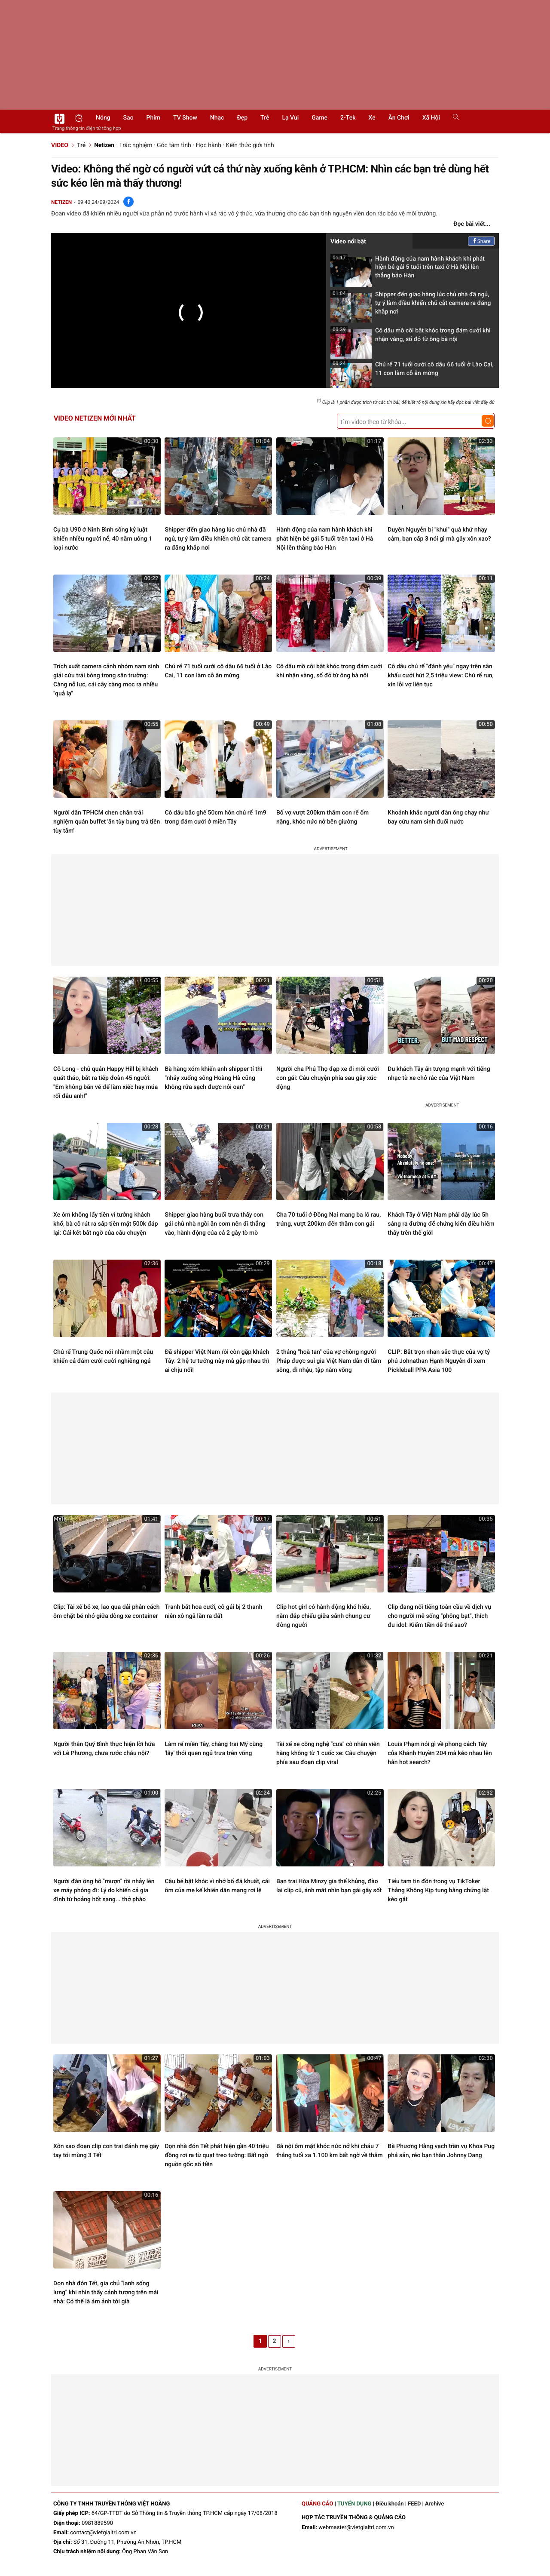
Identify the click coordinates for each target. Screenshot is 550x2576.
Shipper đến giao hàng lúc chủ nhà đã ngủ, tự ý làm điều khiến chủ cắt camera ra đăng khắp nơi (410, 305)
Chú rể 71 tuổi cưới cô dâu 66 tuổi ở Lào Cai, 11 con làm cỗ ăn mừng (412, 371)
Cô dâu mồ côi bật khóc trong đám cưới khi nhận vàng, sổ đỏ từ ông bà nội (410, 337)
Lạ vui (290, 117)
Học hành (208, 145)
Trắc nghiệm (135, 145)
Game (319, 117)
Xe (371, 117)
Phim (153, 117)
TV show (185, 117)
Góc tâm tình (174, 145)
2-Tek (347, 117)
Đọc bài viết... (471, 224)
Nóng (103, 117)
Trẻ (264, 117)
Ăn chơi (398, 117)
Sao (128, 117)
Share (481, 241)
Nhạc (217, 117)
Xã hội (431, 117)
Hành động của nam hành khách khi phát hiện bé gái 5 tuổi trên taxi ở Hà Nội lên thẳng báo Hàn (407, 270)
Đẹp (242, 117)
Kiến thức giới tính (250, 145)
